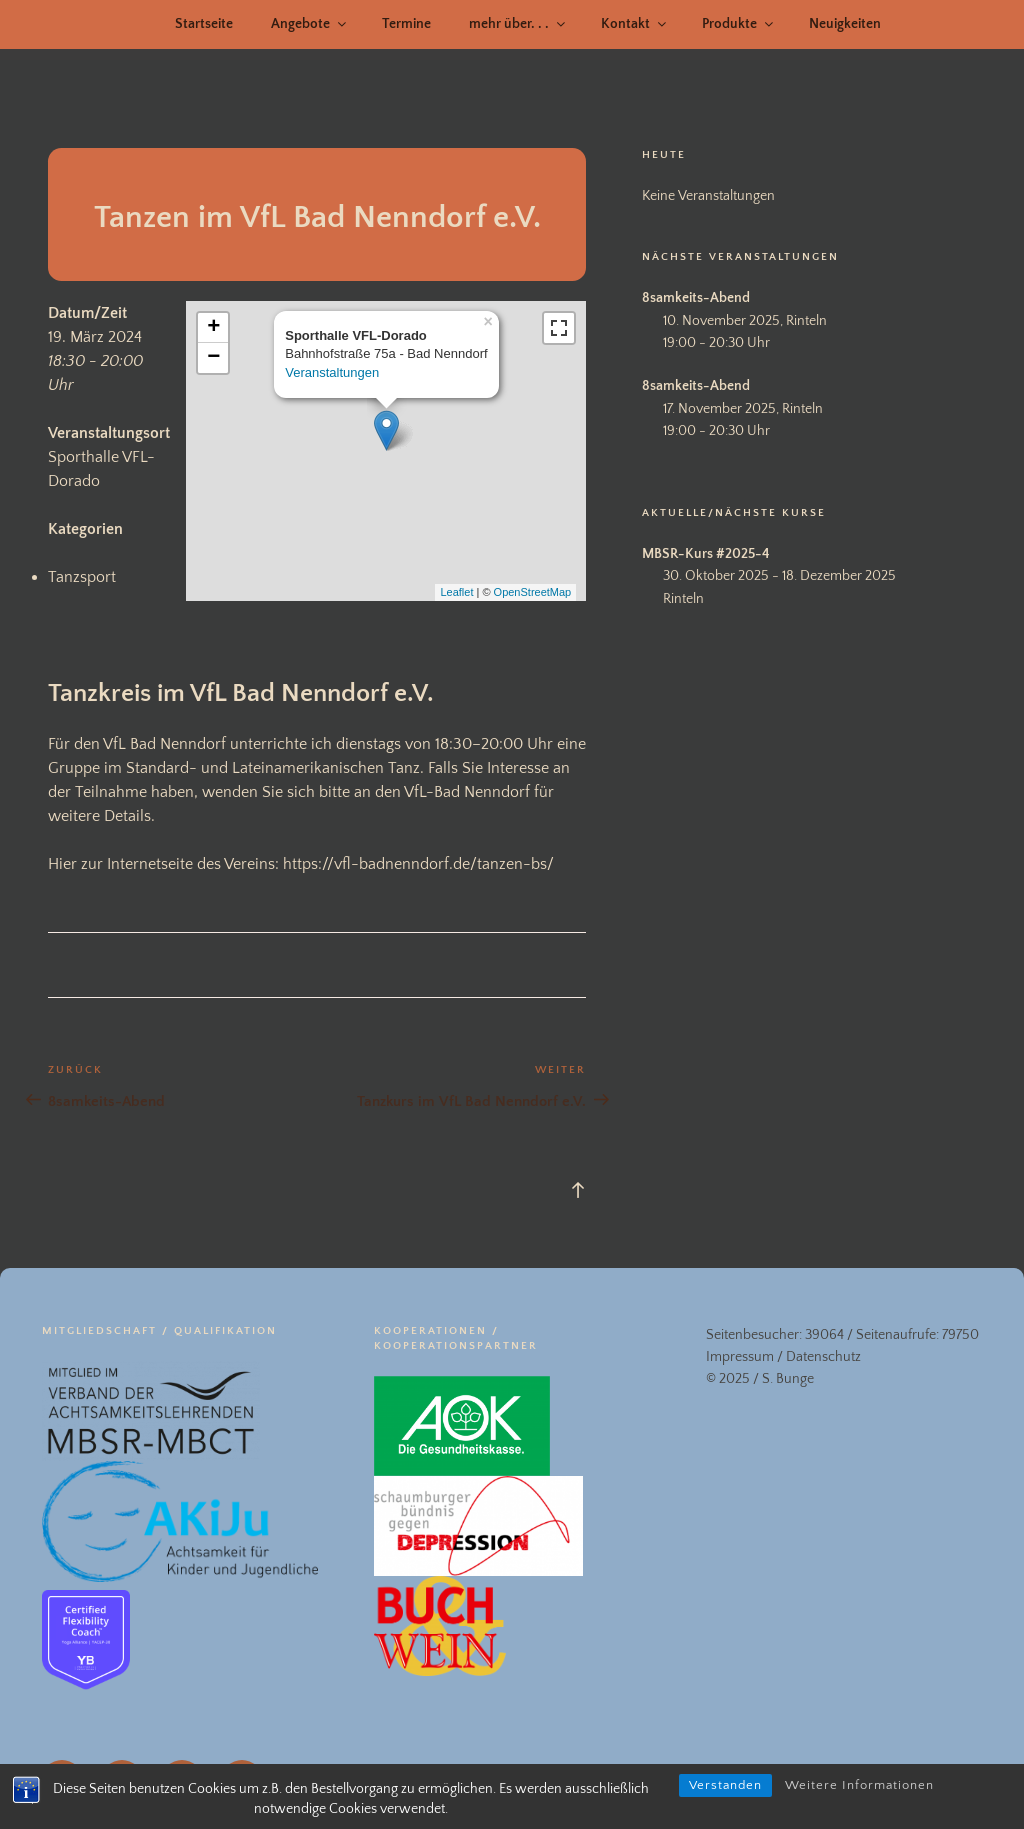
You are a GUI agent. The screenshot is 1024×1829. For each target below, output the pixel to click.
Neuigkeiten (845, 24)
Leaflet (456, 592)
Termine (406, 24)
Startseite (204, 24)
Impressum (740, 1357)
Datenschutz (823, 1357)
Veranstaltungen (332, 372)
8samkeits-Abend (696, 298)
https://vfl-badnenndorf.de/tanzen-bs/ (418, 864)
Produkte (739, 24)
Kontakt (635, 24)
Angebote (310, 24)
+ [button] (213, 328)
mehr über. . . (518, 24)
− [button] (213, 358)
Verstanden (725, 1785)
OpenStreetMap (533, 592)
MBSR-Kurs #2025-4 (706, 554)
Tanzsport (82, 577)
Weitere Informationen (859, 1785)
